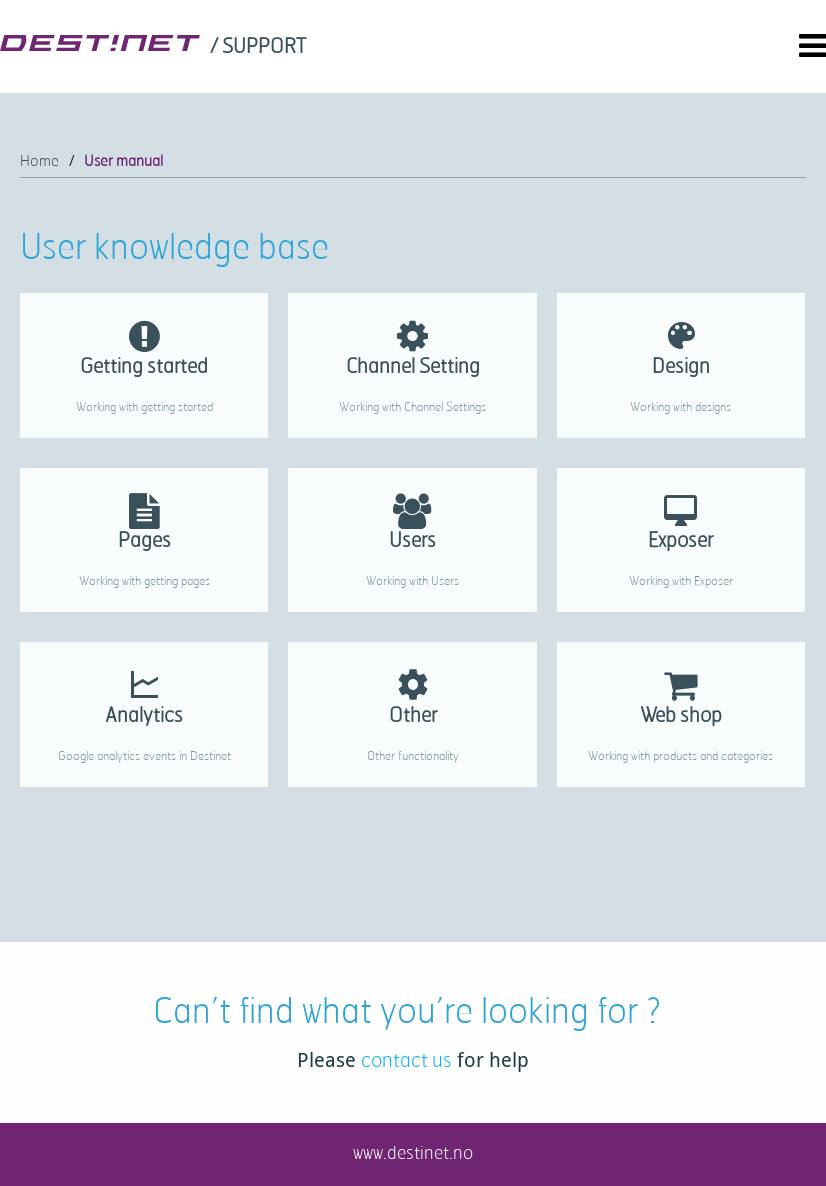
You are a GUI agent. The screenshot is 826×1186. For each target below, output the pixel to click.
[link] (260, 47)
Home (39, 160)
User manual (123, 160)
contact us (406, 1059)
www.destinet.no (413, 1152)
